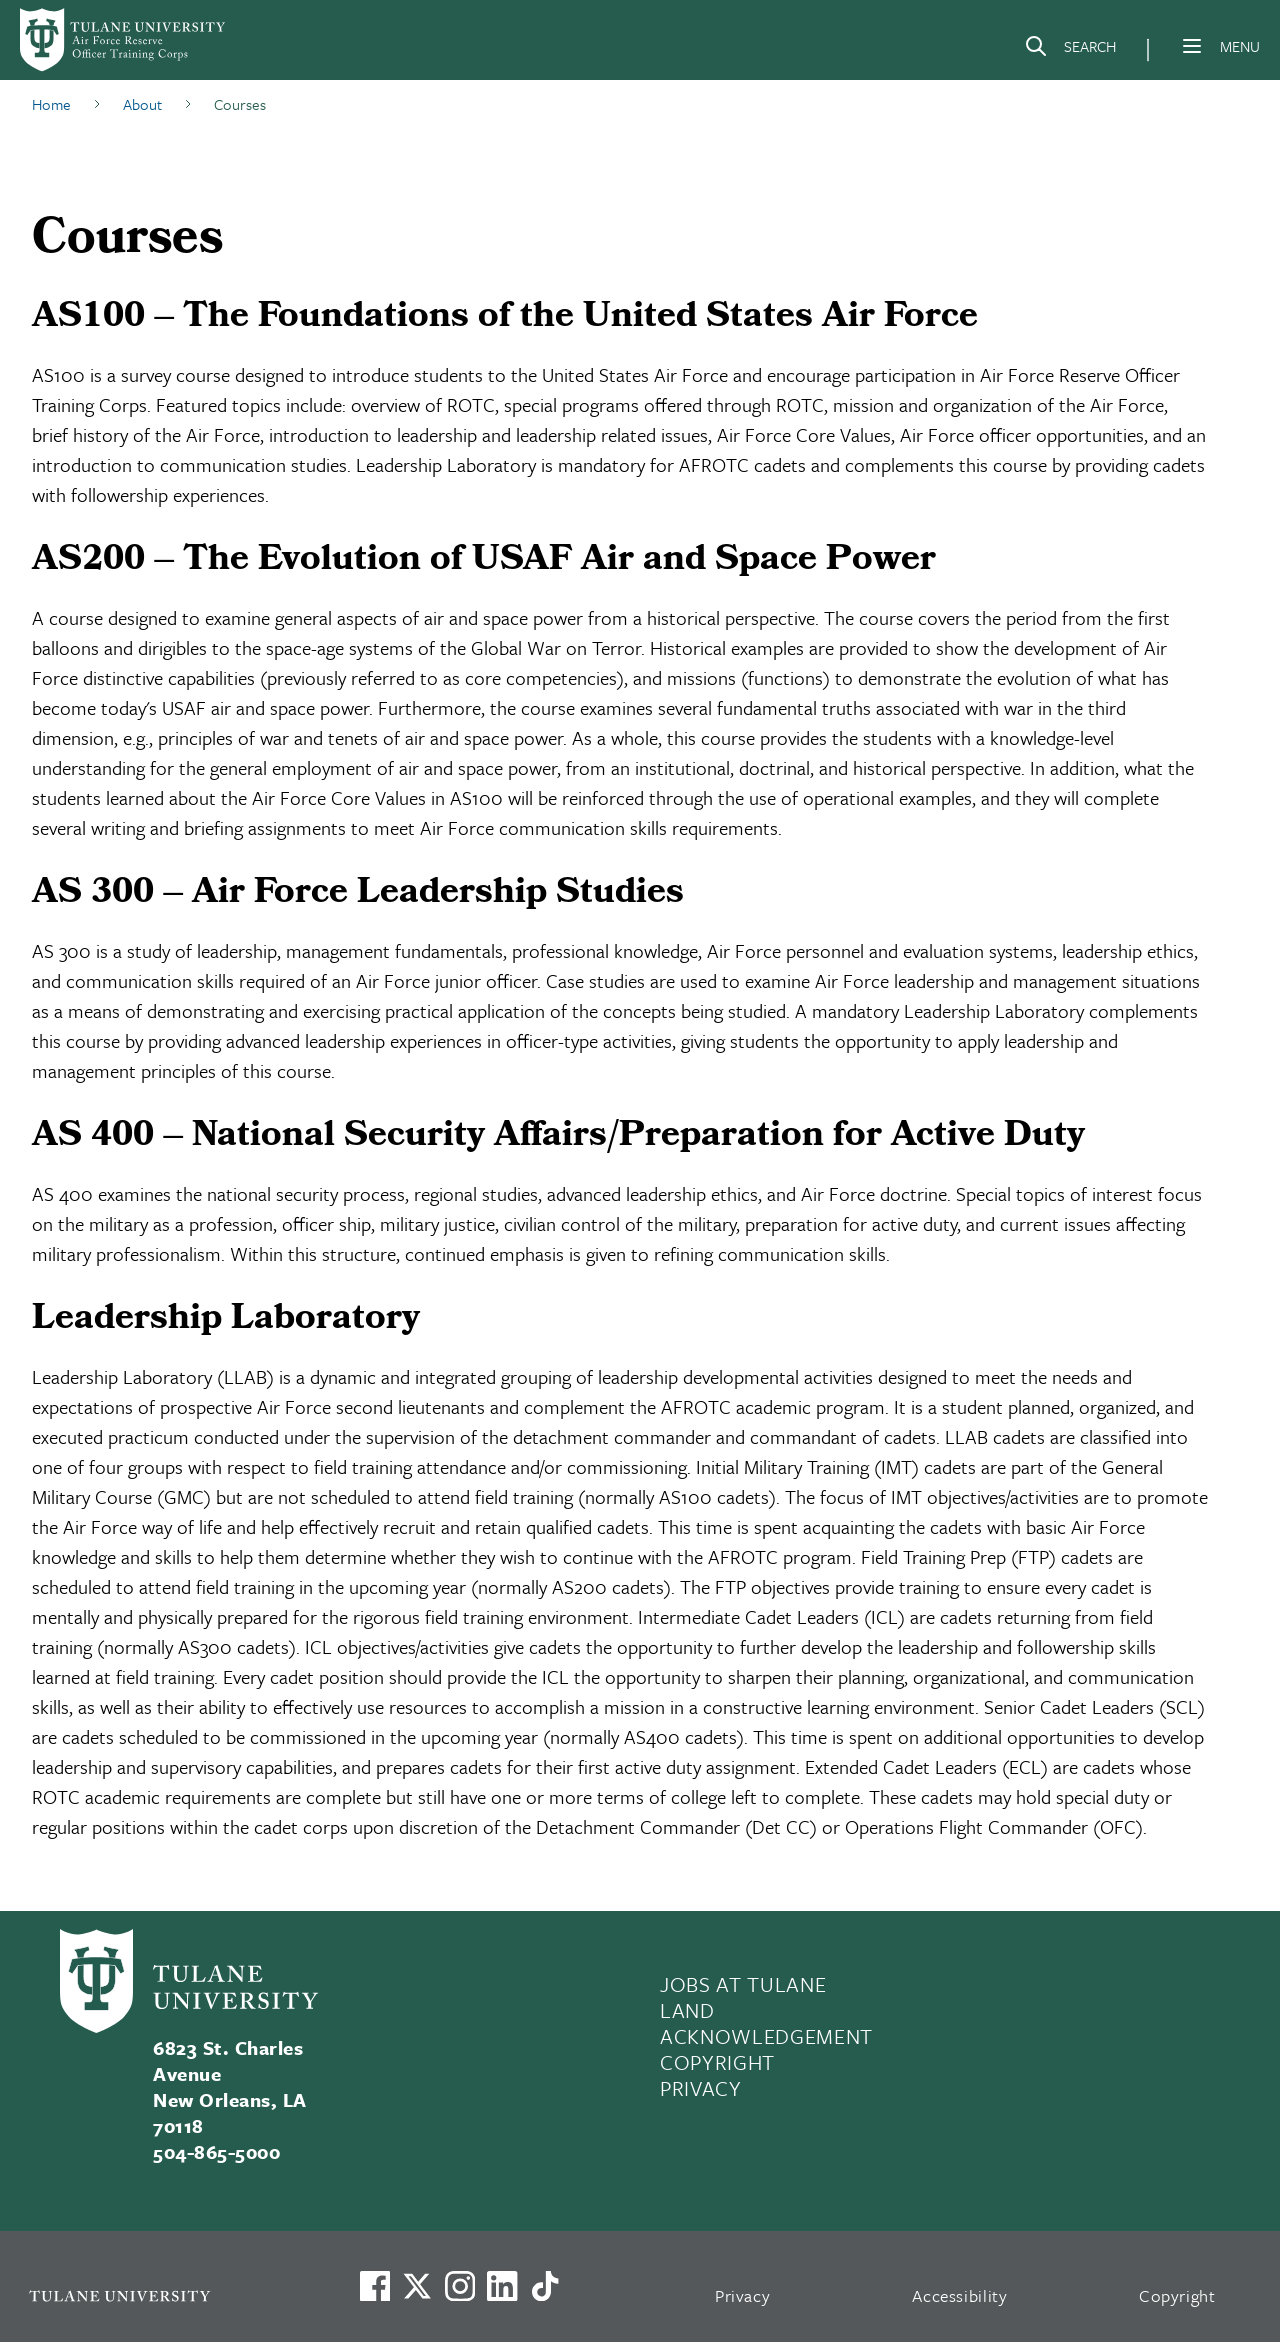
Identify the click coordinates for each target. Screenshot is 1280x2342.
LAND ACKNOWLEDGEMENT (766, 2023)
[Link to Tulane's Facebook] (460, 2286)
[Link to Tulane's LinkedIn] (502, 2286)
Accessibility (960, 2295)
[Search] (1070, 50)
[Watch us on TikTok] (545, 2286)
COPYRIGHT (717, 2062)
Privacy (743, 2295)
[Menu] (1192, 46)
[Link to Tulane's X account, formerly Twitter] (417, 2286)
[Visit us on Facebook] (375, 2286)
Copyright (1177, 2295)
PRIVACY (701, 2088)
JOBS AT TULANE (743, 1984)
